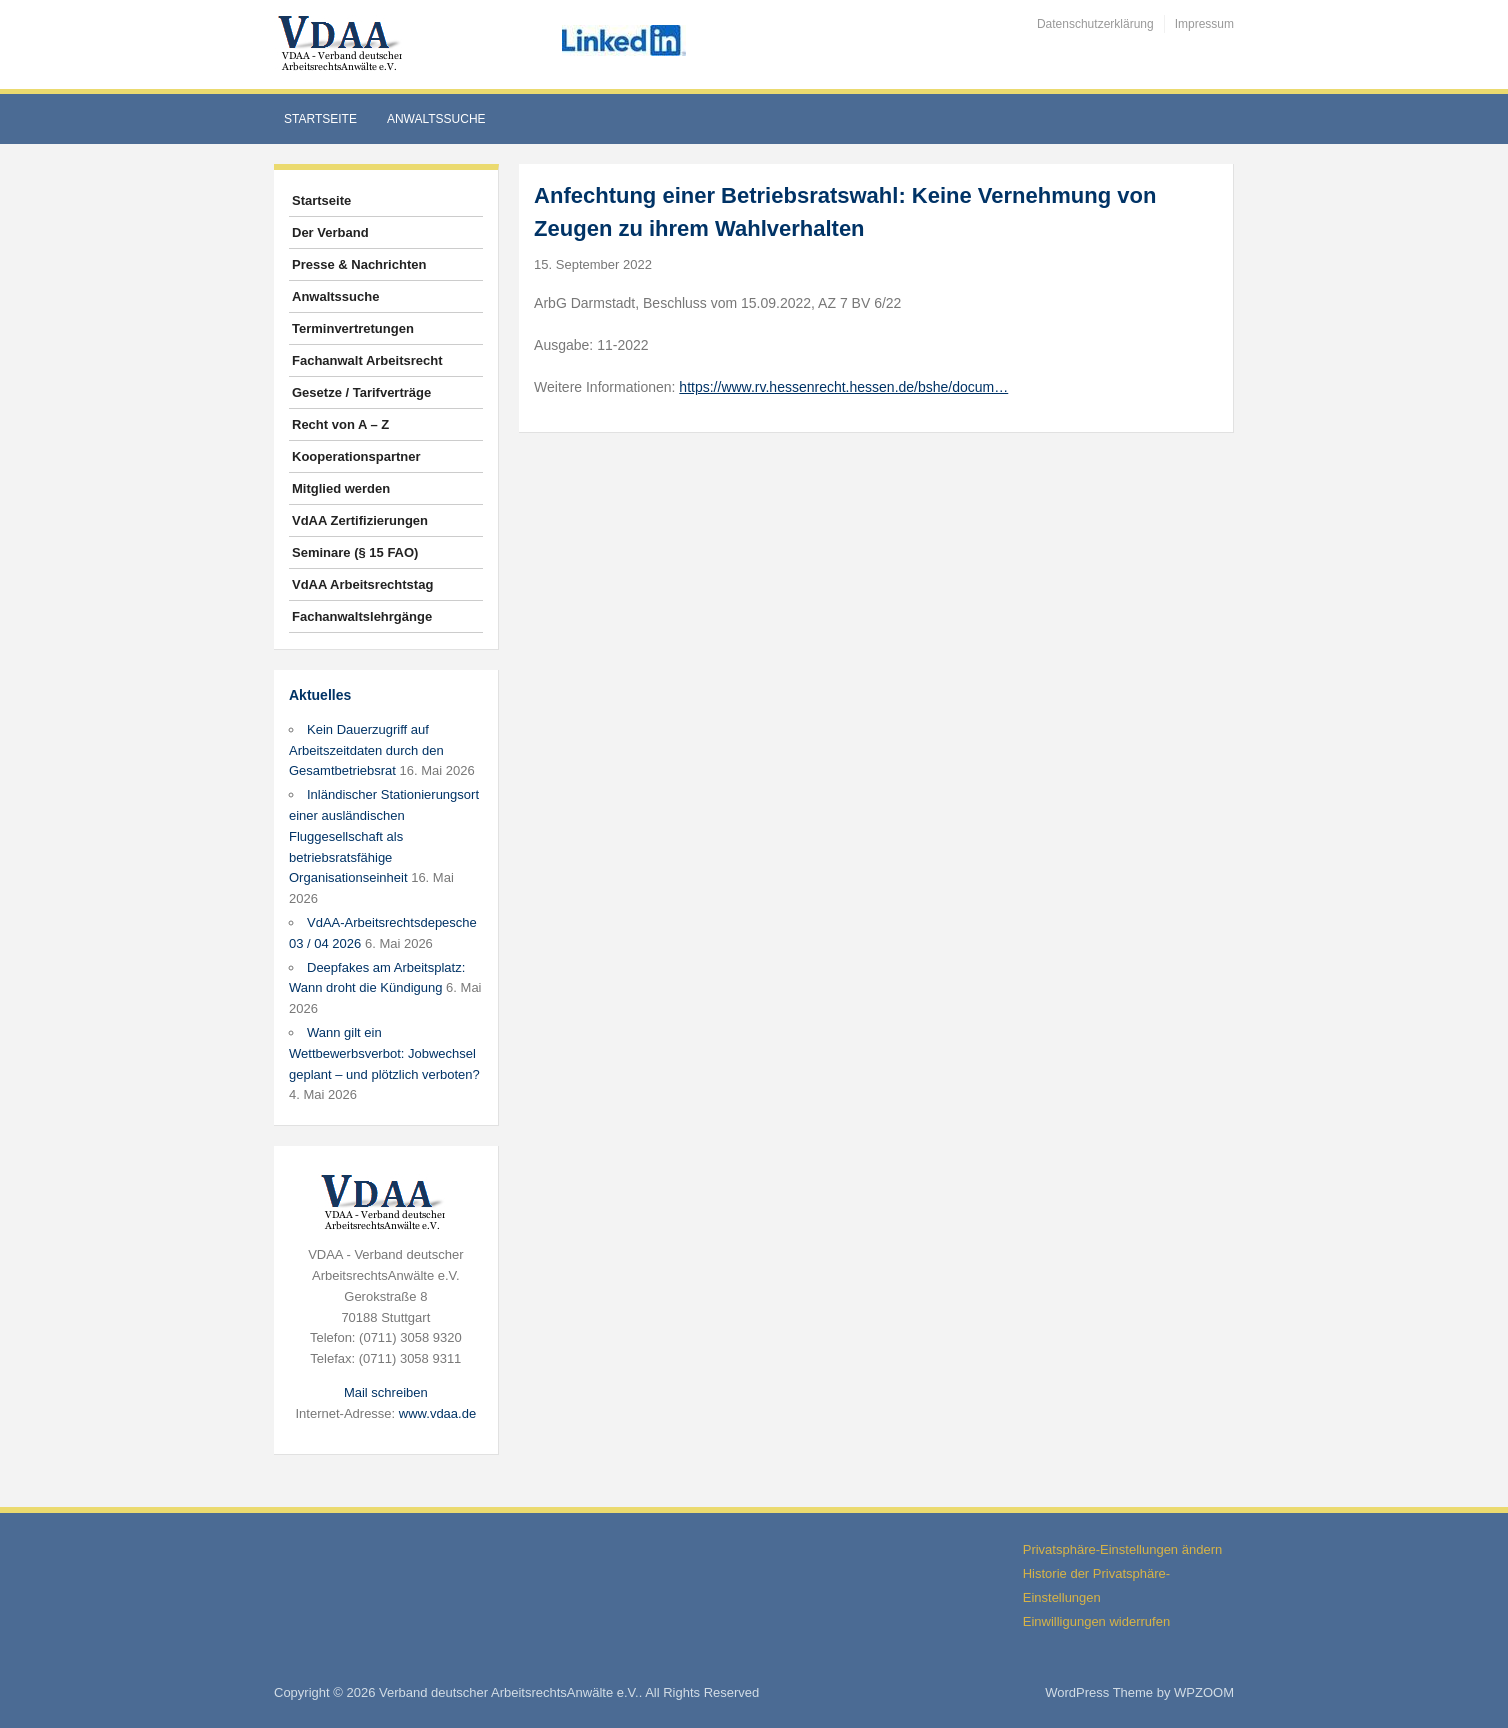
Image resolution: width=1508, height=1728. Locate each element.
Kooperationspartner (356, 456)
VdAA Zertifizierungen (360, 520)
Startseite (320, 119)
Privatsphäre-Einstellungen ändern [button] (1122, 1549)
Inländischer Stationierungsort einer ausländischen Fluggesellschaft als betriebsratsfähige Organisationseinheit (384, 836)
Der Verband (330, 232)
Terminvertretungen (353, 328)
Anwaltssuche (436, 119)
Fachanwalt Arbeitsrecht (367, 360)
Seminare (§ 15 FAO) (355, 552)
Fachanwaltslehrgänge (362, 616)
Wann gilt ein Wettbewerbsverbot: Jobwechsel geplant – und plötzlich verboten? (384, 1053)
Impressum (1204, 24)
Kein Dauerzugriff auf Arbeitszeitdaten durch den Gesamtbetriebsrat (366, 750)
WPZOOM (1204, 1692)
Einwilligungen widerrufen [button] (1096, 1621)
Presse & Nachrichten (359, 264)
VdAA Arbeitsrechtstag (362, 584)
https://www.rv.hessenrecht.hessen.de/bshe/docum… (843, 387)
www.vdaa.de (437, 1413)
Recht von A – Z (340, 424)
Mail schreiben (386, 1392)
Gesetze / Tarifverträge (361, 392)
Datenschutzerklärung (1095, 24)
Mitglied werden (341, 488)
